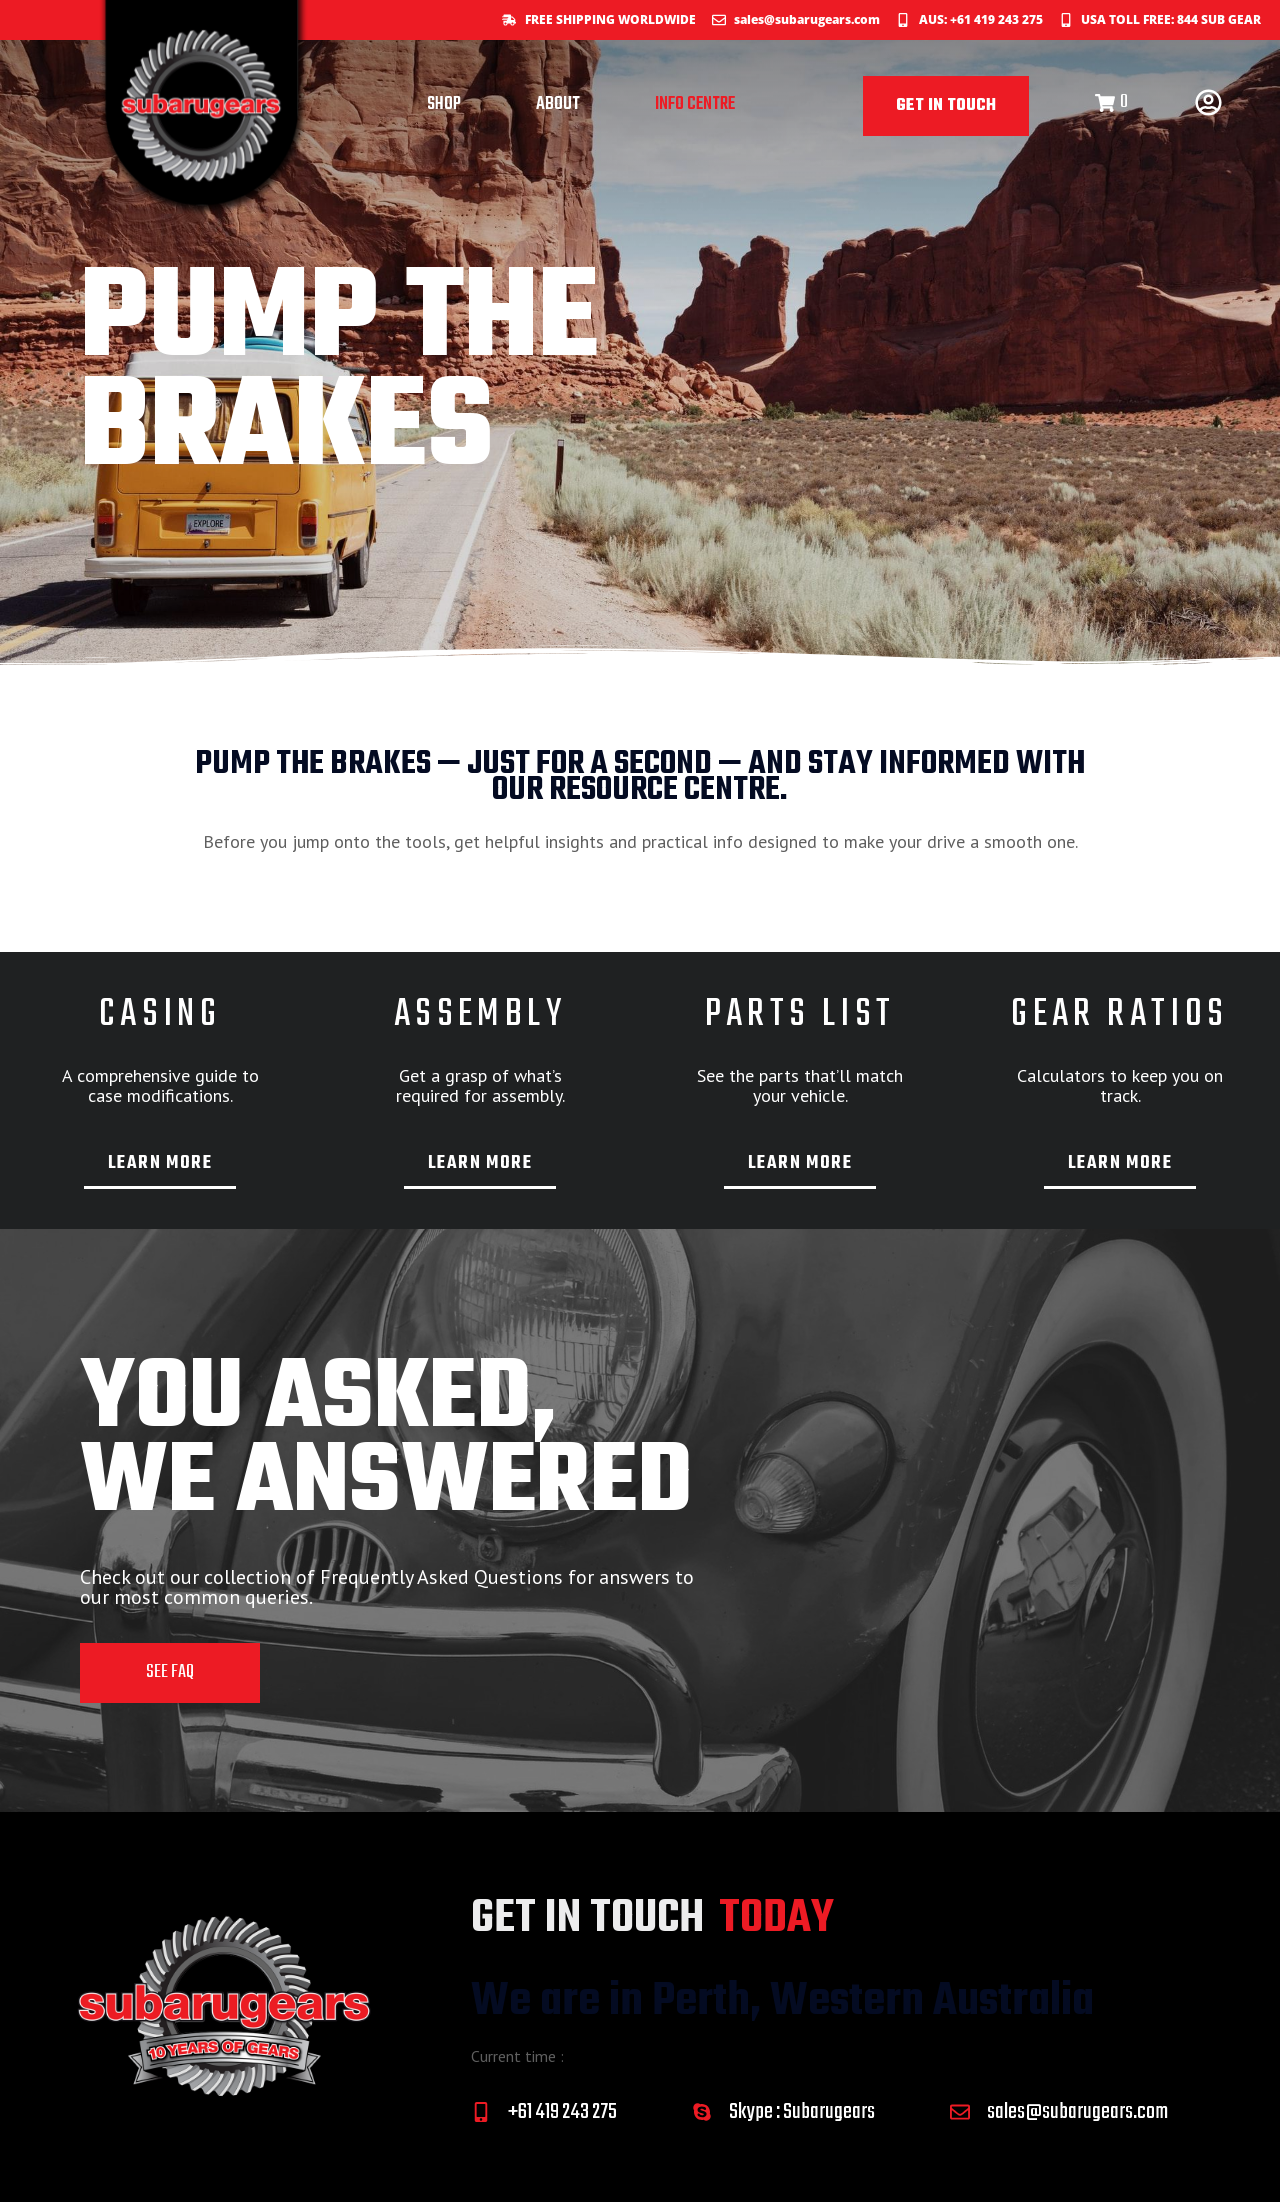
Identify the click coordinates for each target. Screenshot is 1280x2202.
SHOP (444, 104)
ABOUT (558, 104)
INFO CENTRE (695, 104)
